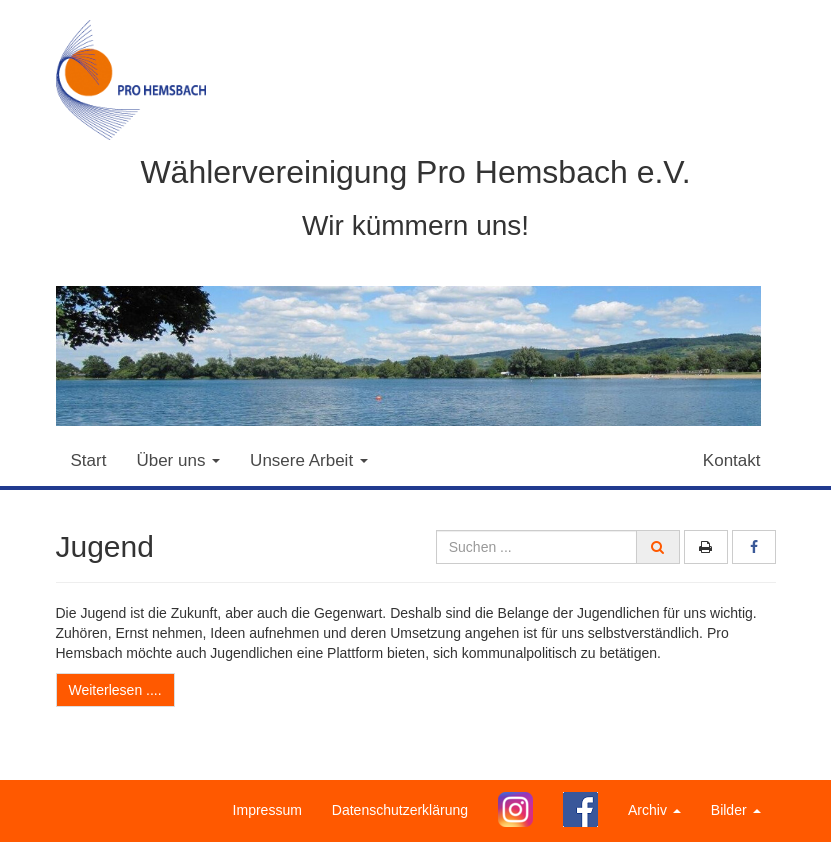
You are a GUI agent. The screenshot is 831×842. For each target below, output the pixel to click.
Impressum (267, 810)
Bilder (736, 810)
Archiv (654, 810)
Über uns (178, 460)
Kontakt (732, 460)
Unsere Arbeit (309, 460)
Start (89, 460)
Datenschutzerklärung (400, 810)
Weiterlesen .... (115, 690)
